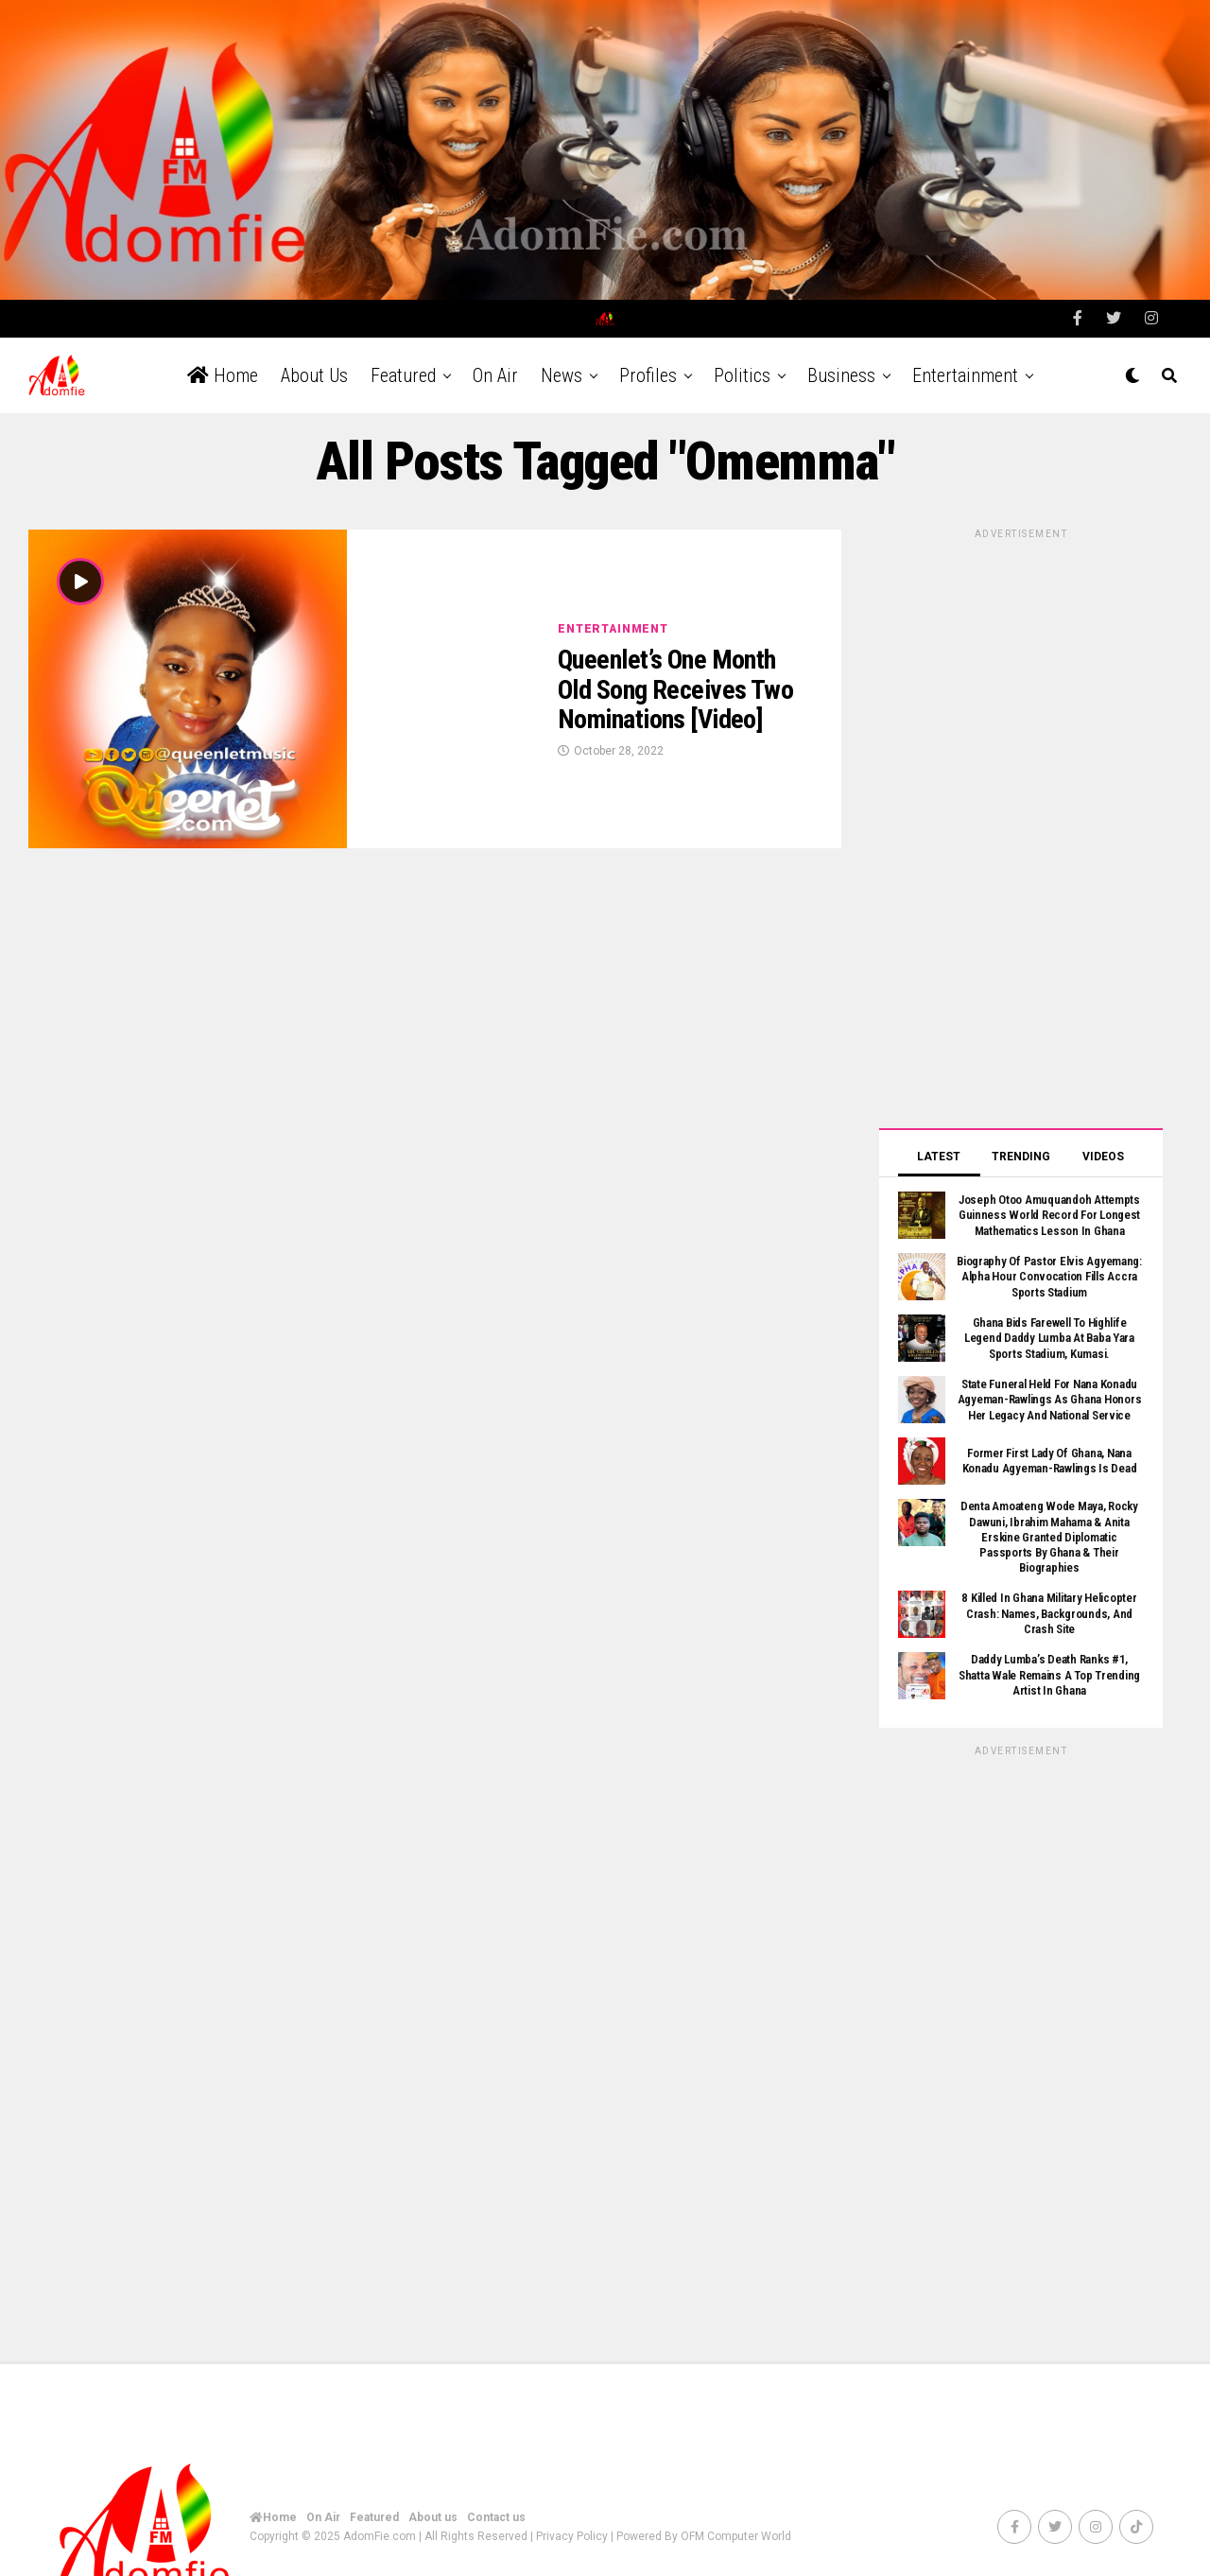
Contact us (496, 2503)
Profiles (648, 361)
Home (222, 361)
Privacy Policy (572, 2522)
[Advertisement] (1021, 811)
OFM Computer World (736, 2522)
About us (314, 361)
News (561, 361)
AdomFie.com (379, 2522)
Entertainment (965, 361)
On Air (495, 361)
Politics (742, 361)
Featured (403, 361)
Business (841, 361)
